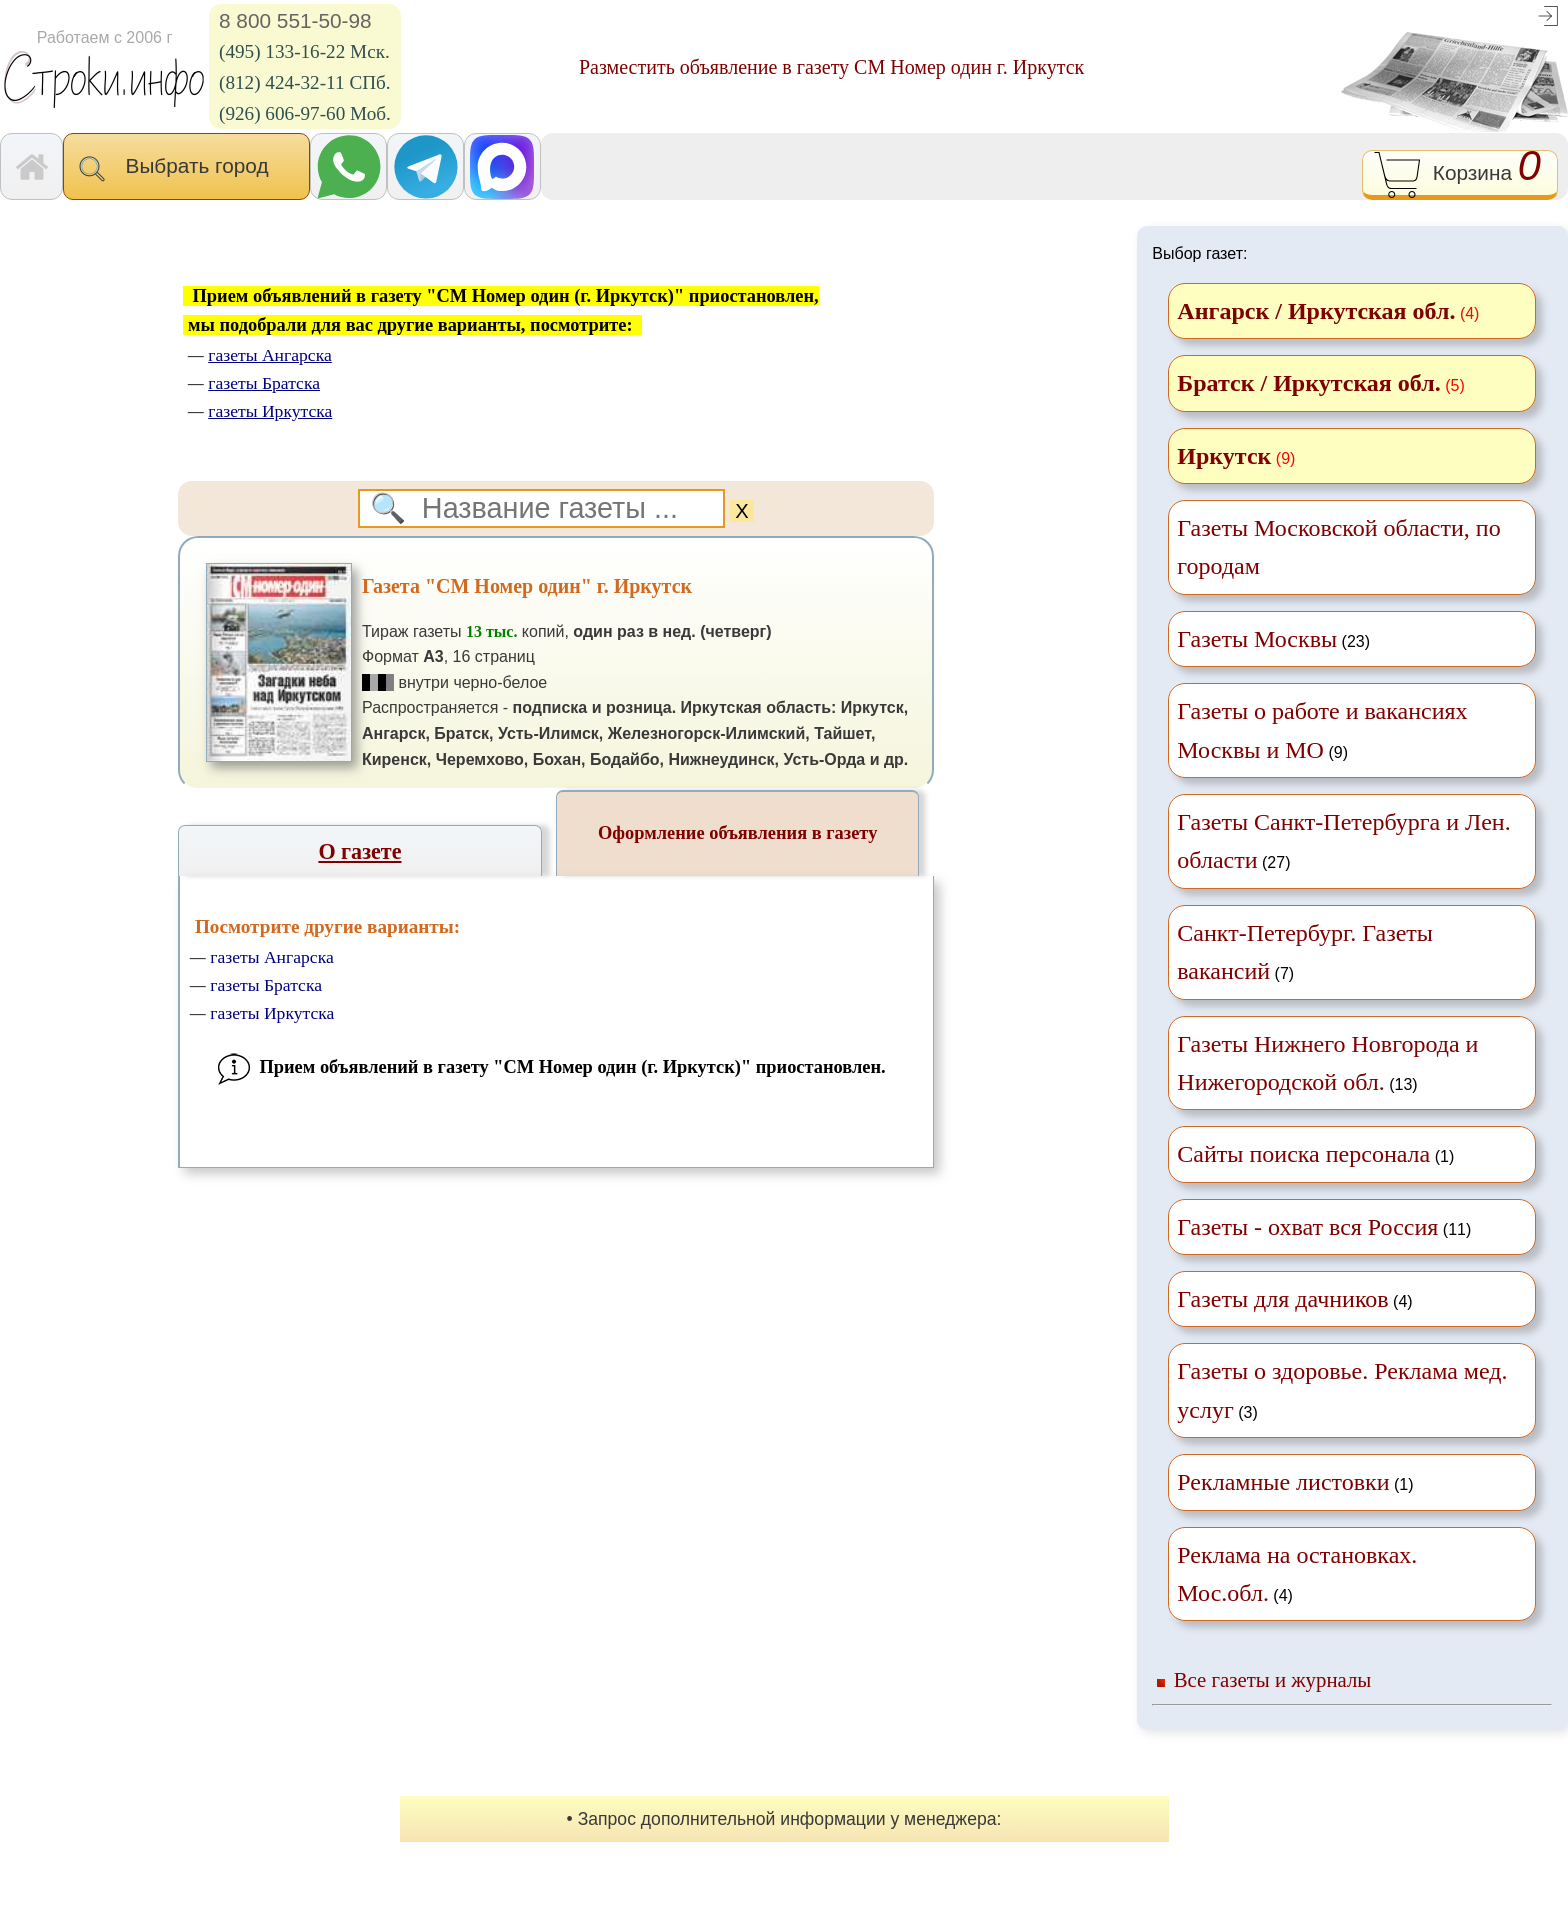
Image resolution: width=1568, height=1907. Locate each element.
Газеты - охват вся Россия (1307, 1227)
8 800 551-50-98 (295, 20)
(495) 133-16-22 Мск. (304, 51)
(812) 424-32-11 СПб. (305, 82)
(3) (1342, 1390)
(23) (1273, 639)
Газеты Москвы (1257, 639)
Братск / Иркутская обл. (1308, 383)
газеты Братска (266, 985)
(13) (1327, 1063)
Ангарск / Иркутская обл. (1316, 311)
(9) (1322, 730)
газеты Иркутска (272, 1013)
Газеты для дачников (1282, 1299)
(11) (1324, 1227)
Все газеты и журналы (1273, 1679)
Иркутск (1224, 456)
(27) (1343, 841)
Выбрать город (186, 168)
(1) (1315, 1154)
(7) (1305, 952)
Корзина (1459, 174)
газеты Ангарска (272, 957)
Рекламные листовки (1283, 1482)
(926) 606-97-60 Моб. (305, 113)
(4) (1294, 1299)
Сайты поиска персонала (1303, 1154)
